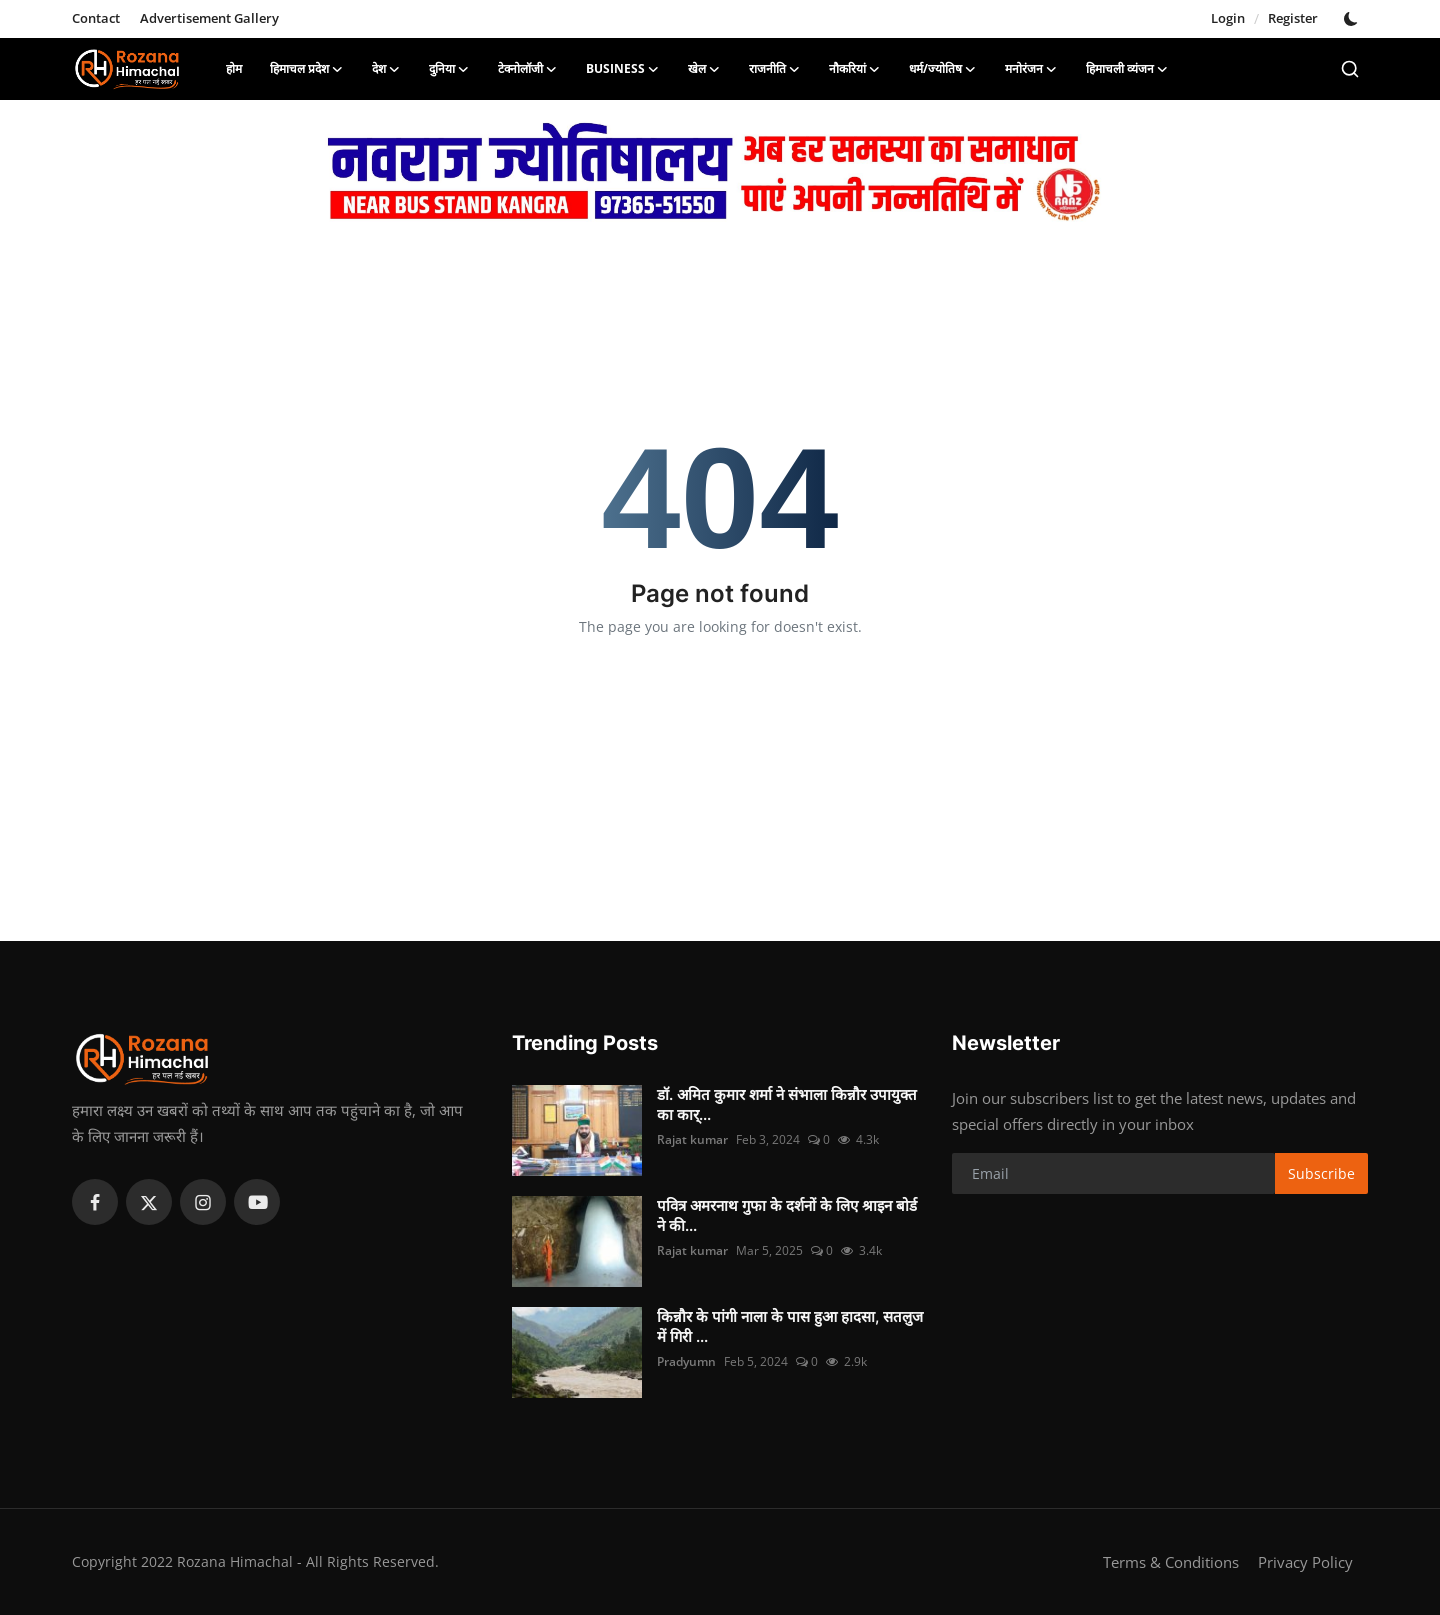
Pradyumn (686, 1361)
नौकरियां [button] (855, 69)
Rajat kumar (692, 1139)
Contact (96, 18)
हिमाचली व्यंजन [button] (1127, 69)
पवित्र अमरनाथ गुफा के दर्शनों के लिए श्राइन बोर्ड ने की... (787, 1215)
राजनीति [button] (775, 69)
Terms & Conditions (1171, 1562)
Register (1293, 18)
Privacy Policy (1305, 1562)
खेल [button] (704, 69)
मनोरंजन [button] (1031, 69)
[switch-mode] (1353, 19)
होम (234, 68)
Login (1228, 18)
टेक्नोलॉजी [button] (528, 69)
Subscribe (1321, 1173)
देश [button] (386, 69)
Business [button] (623, 69)
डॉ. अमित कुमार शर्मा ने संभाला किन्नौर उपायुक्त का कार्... (787, 1104)
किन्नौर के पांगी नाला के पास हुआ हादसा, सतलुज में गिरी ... (790, 1326)
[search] (1350, 69)
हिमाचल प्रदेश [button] (307, 69)
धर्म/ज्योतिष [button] (943, 69)
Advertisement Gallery (209, 18)
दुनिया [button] (449, 69)
